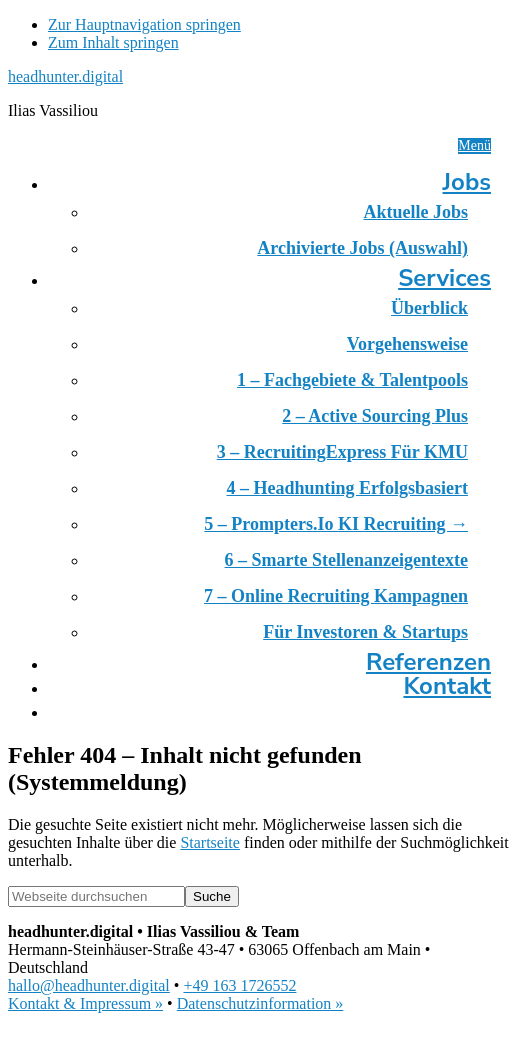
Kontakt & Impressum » (85, 1003)
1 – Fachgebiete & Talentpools (352, 380)
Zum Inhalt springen (113, 42)
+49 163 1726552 (239, 985)
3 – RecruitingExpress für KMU (342, 452)
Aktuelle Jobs (415, 212)
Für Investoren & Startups (365, 632)
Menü (474, 145)
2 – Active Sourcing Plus (375, 416)
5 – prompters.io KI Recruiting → (336, 524)
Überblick (429, 308)
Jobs (467, 182)
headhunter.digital (65, 76)
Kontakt (447, 686)
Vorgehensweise (407, 344)
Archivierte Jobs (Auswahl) (362, 248)
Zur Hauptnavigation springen (144, 24)
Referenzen (428, 662)
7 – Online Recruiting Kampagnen (336, 596)
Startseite (210, 842)
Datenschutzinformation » (260, 1003)
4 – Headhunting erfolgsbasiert (347, 488)
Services (444, 278)
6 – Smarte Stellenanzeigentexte (346, 560)
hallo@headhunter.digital (89, 985)
